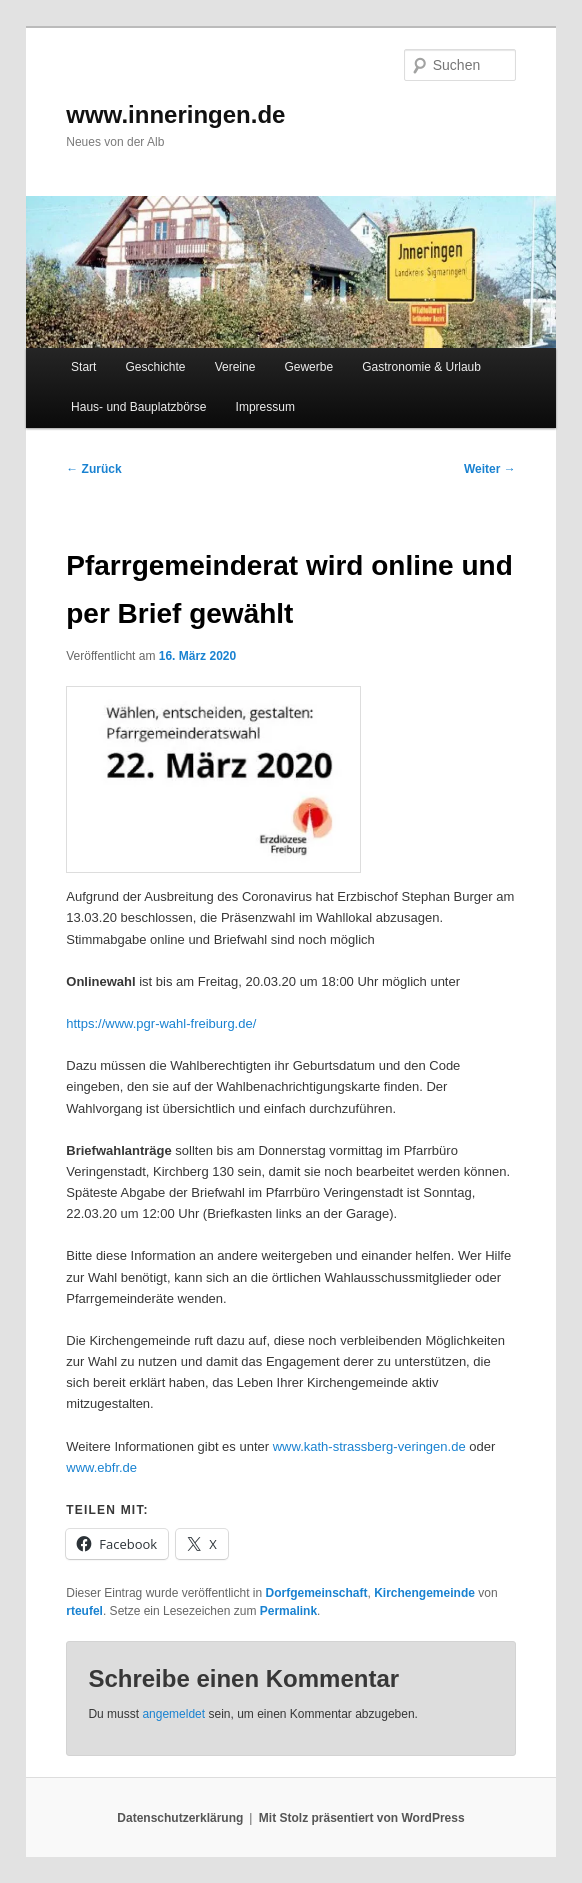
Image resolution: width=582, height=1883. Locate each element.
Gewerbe (308, 367)
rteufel (84, 1611)
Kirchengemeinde (424, 1593)
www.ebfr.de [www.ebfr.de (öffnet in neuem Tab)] (101, 1467)
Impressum (265, 407)
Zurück (93, 469)
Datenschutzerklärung (180, 1818)
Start (83, 367)
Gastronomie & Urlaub (421, 367)
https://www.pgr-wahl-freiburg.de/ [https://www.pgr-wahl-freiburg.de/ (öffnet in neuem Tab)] (161, 1023)
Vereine (235, 367)
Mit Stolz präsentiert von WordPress (362, 1818)
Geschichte (156, 367)
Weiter (490, 469)
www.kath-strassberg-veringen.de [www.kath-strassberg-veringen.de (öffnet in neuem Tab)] (369, 1446)
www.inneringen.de (175, 114)
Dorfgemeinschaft (316, 1593)
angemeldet (173, 1714)
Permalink (288, 1611)
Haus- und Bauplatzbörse (138, 407)
